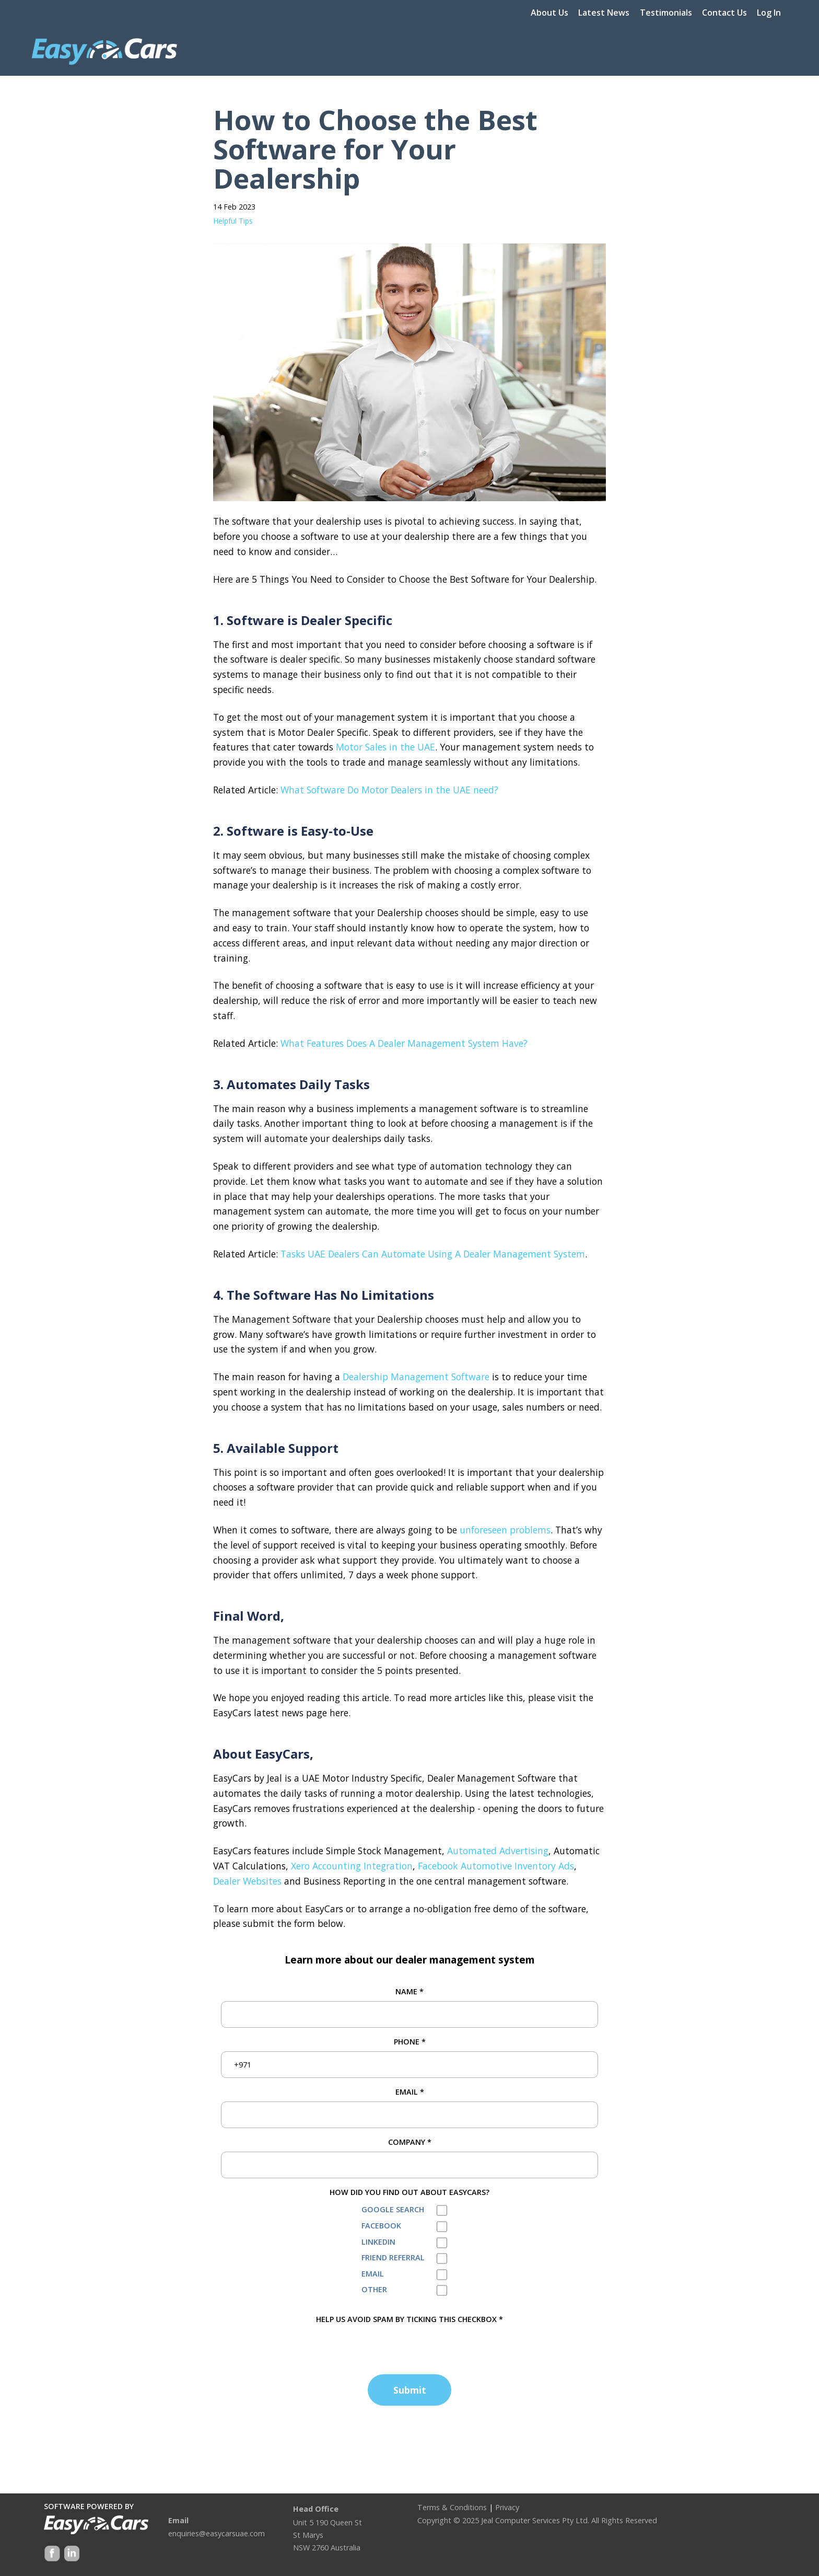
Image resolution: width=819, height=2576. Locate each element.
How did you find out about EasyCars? (409, 2192)
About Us (549, 12)
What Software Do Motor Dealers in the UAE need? (389, 789)
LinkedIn (378, 2242)
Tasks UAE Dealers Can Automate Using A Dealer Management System (432, 1253)
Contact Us (724, 12)
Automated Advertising (497, 1850)
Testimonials (666, 12)
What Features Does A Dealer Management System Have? (404, 1043)
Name (409, 1991)
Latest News (603, 12)
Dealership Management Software (416, 1376)
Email (409, 2092)
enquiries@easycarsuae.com (216, 2533)
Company (409, 2142)
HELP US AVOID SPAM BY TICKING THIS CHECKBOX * (409, 2319)
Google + (71, 2554)
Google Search (392, 2209)
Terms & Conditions (452, 2507)
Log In (769, 12)
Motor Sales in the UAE (385, 747)
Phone (410, 2042)
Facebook (381, 2226)
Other (374, 2289)
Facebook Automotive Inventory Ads (496, 1865)
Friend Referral (393, 2257)
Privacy (507, 2507)
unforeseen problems (505, 1529)
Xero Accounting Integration (352, 1865)
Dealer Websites (247, 1881)
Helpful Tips (233, 221)
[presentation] (300, 2346)
